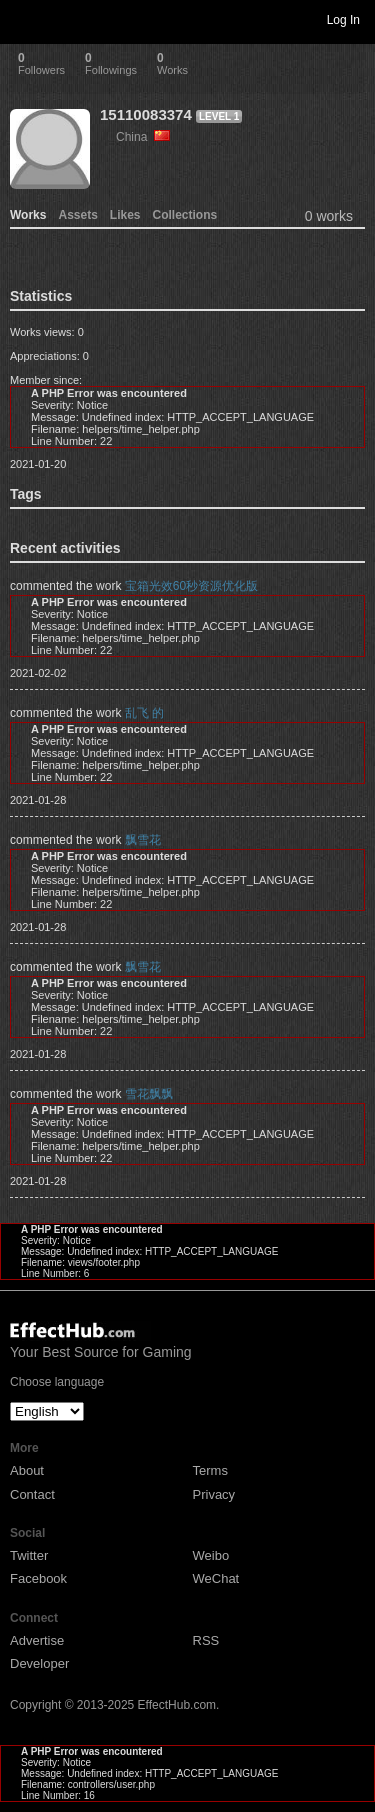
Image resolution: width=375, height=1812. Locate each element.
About (27, 1470)
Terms (210, 1470)
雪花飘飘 (149, 1094)
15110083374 (146, 114)
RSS (206, 1640)
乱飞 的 (144, 713)
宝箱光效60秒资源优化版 (191, 586)
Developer (39, 1663)
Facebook (38, 1578)
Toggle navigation (24, 19)
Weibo (211, 1555)
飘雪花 (143, 840)
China (143, 137)
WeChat (216, 1578)
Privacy (214, 1494)
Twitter (29, 1555)
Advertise (37, 1640)
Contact (32, 1494)
